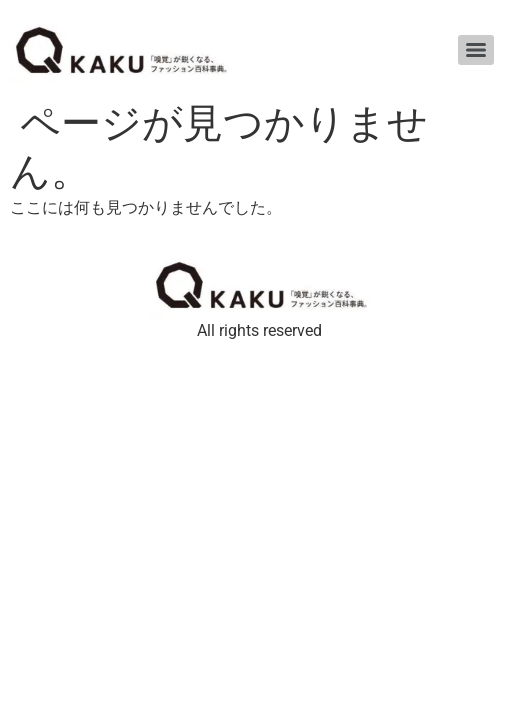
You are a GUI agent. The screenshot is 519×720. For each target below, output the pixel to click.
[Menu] (476, 50)
